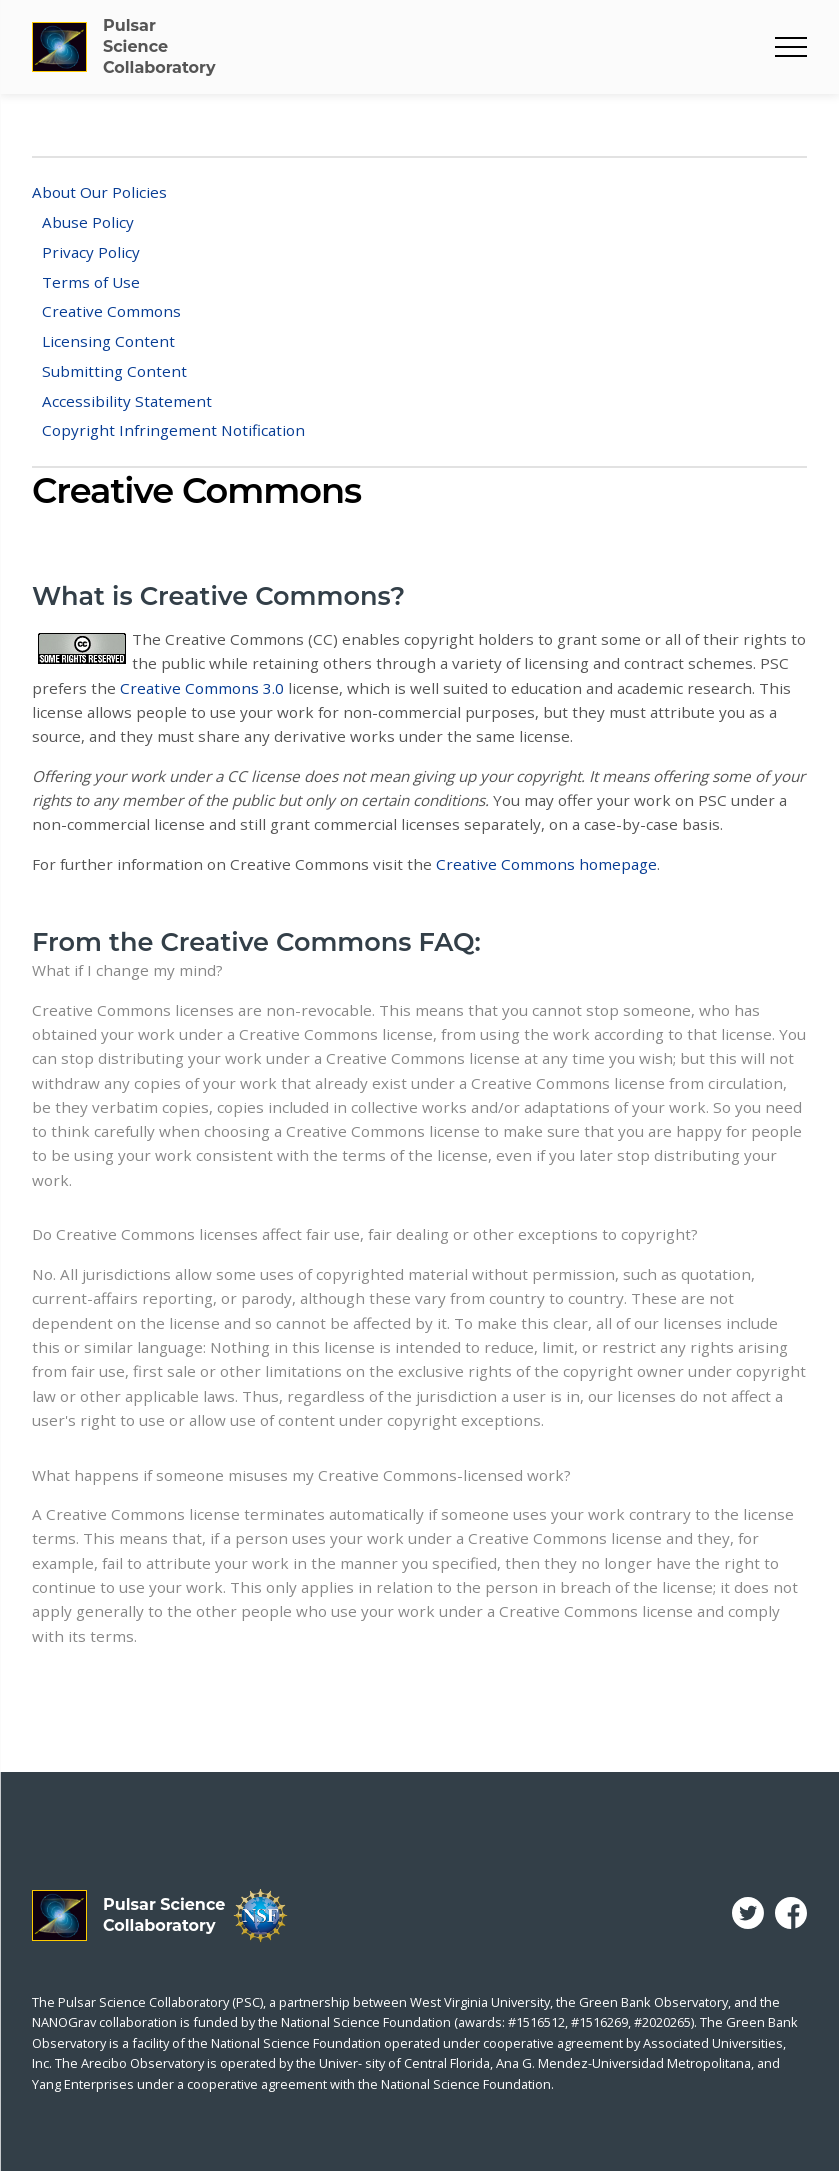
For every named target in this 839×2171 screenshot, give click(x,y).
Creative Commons (111, 311)
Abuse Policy (88, 222)
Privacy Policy (91, 252)
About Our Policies (99, 192)
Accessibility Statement (127, 401)
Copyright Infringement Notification (173, 430)
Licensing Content (108, 341)
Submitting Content (114, 371)
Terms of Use (91, 282)
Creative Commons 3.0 (202, 688)
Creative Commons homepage (546, 864)
